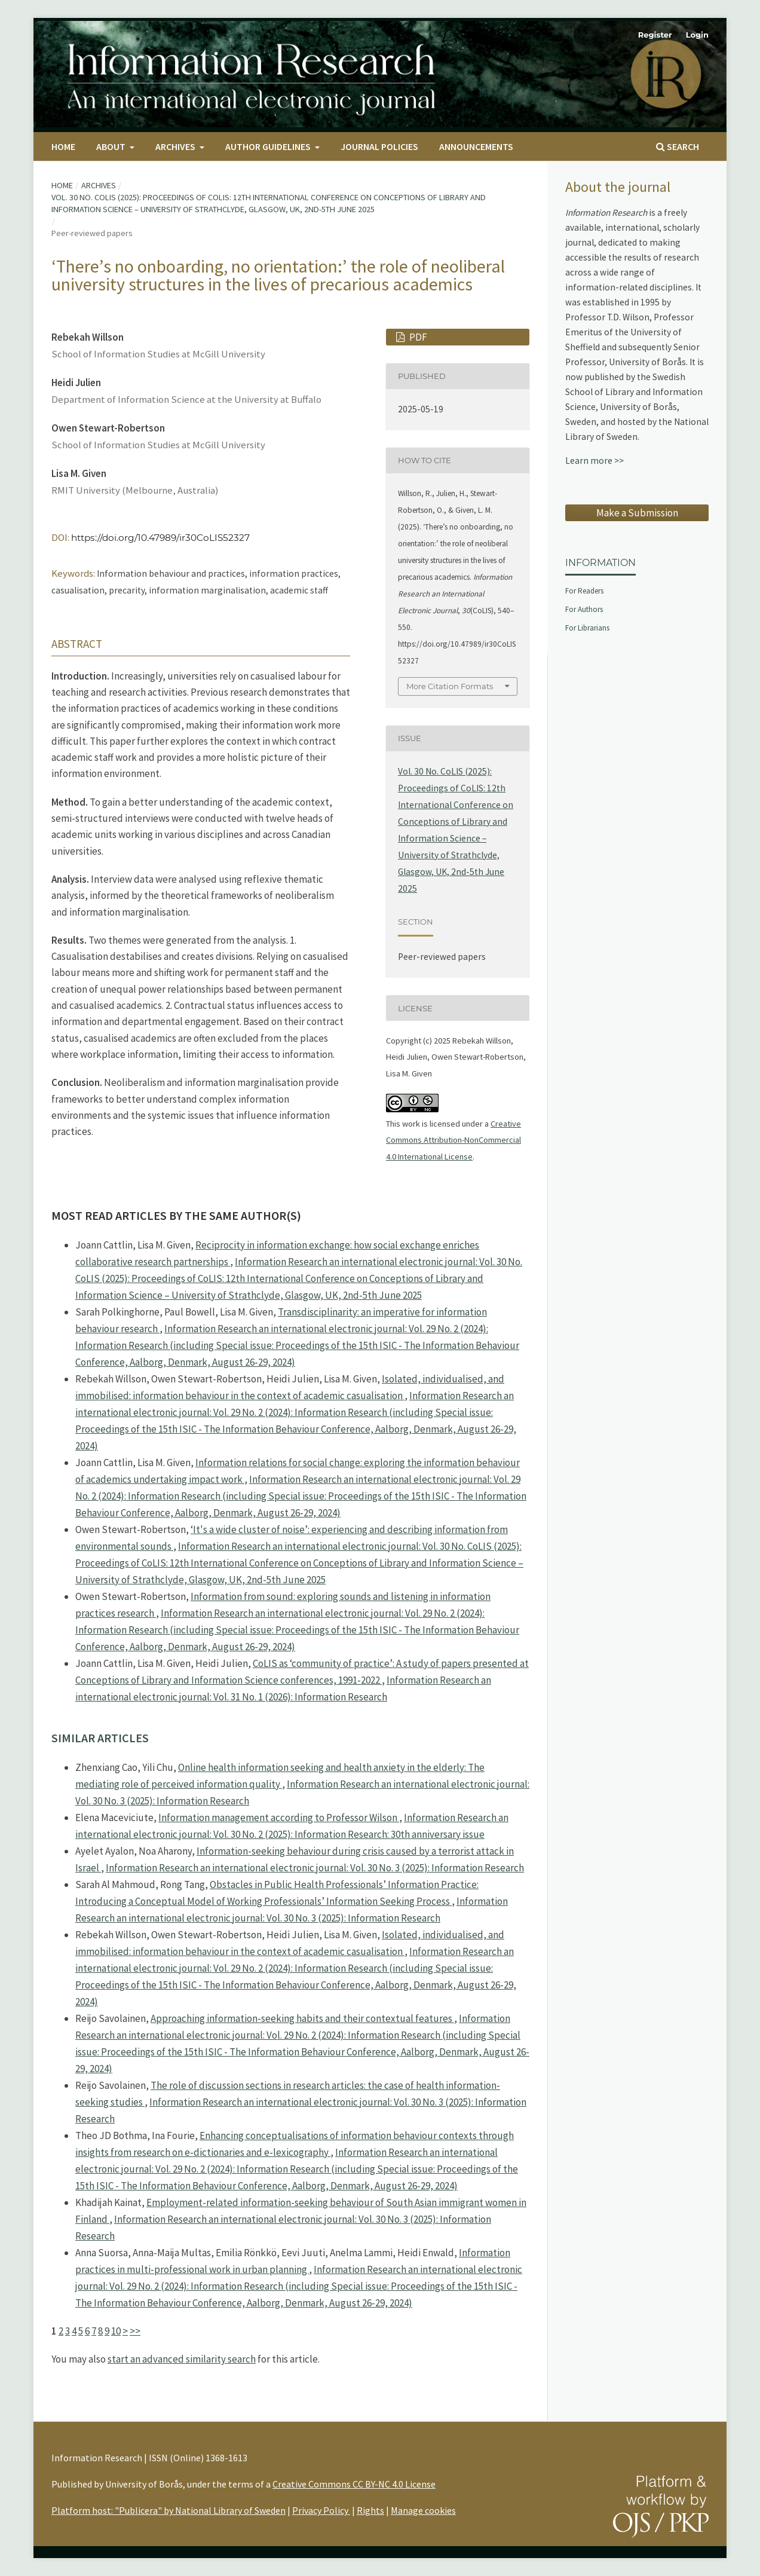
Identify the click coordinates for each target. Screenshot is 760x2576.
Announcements (476, 146)
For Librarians (587, 628)
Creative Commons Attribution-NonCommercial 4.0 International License (453, 1140)
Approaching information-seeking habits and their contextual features (302, 2018)
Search (677, 146)
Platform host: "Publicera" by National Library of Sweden (168, 2510)
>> (135, 2331)
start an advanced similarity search (182, 2359)
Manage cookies (423, 2510)
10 (116, 2331)
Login (697, 34)
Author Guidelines (268, 146)
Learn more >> (594, 460)
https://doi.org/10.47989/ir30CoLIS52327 (160, 537)
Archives (176, 146)
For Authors (584, 609)
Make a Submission (637, 512)
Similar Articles (100, 1737)
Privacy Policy (321, 2510)
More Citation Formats (449, 686)
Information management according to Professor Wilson (278, 1817)
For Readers (584, 591)
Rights (370, 2510)
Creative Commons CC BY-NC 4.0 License (354, 2484)
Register (655, 34)
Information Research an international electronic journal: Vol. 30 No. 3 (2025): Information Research (315, 1867)
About (111, 146)
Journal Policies (379, 146)
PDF (417, 337)
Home (63, 146)
